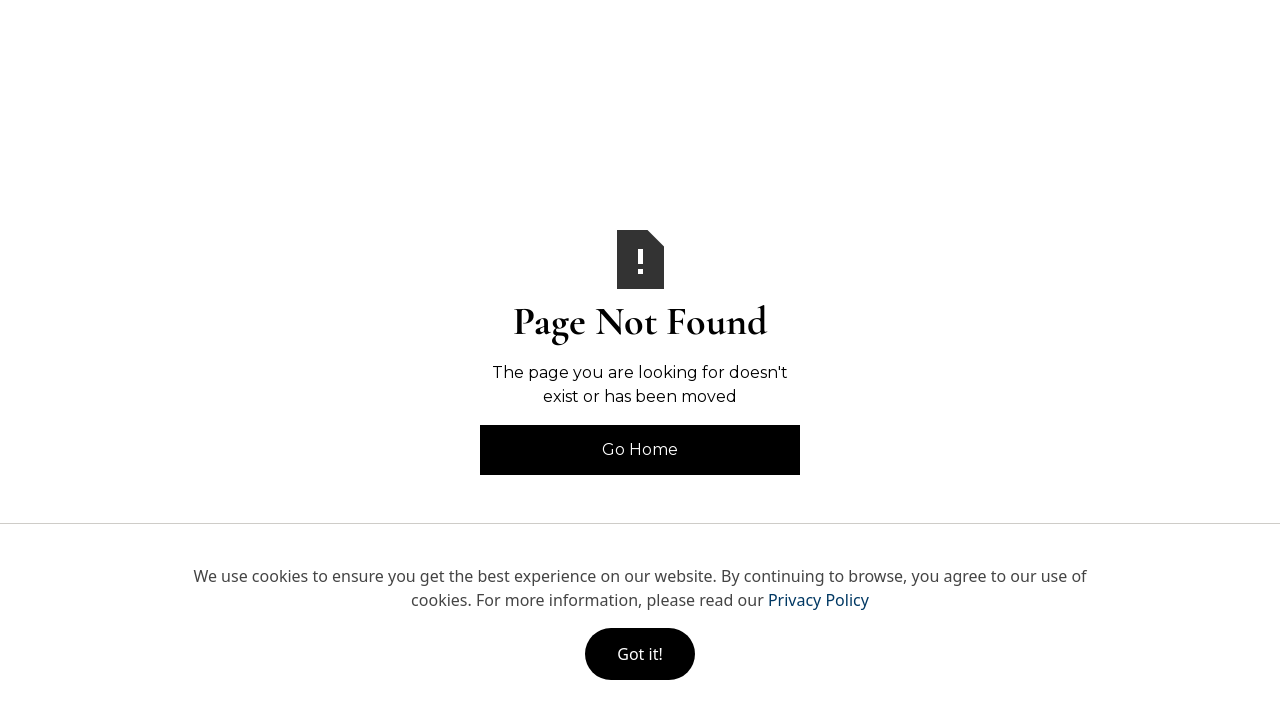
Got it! (639, 654)
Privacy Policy (818, 600)
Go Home (640, 449)
